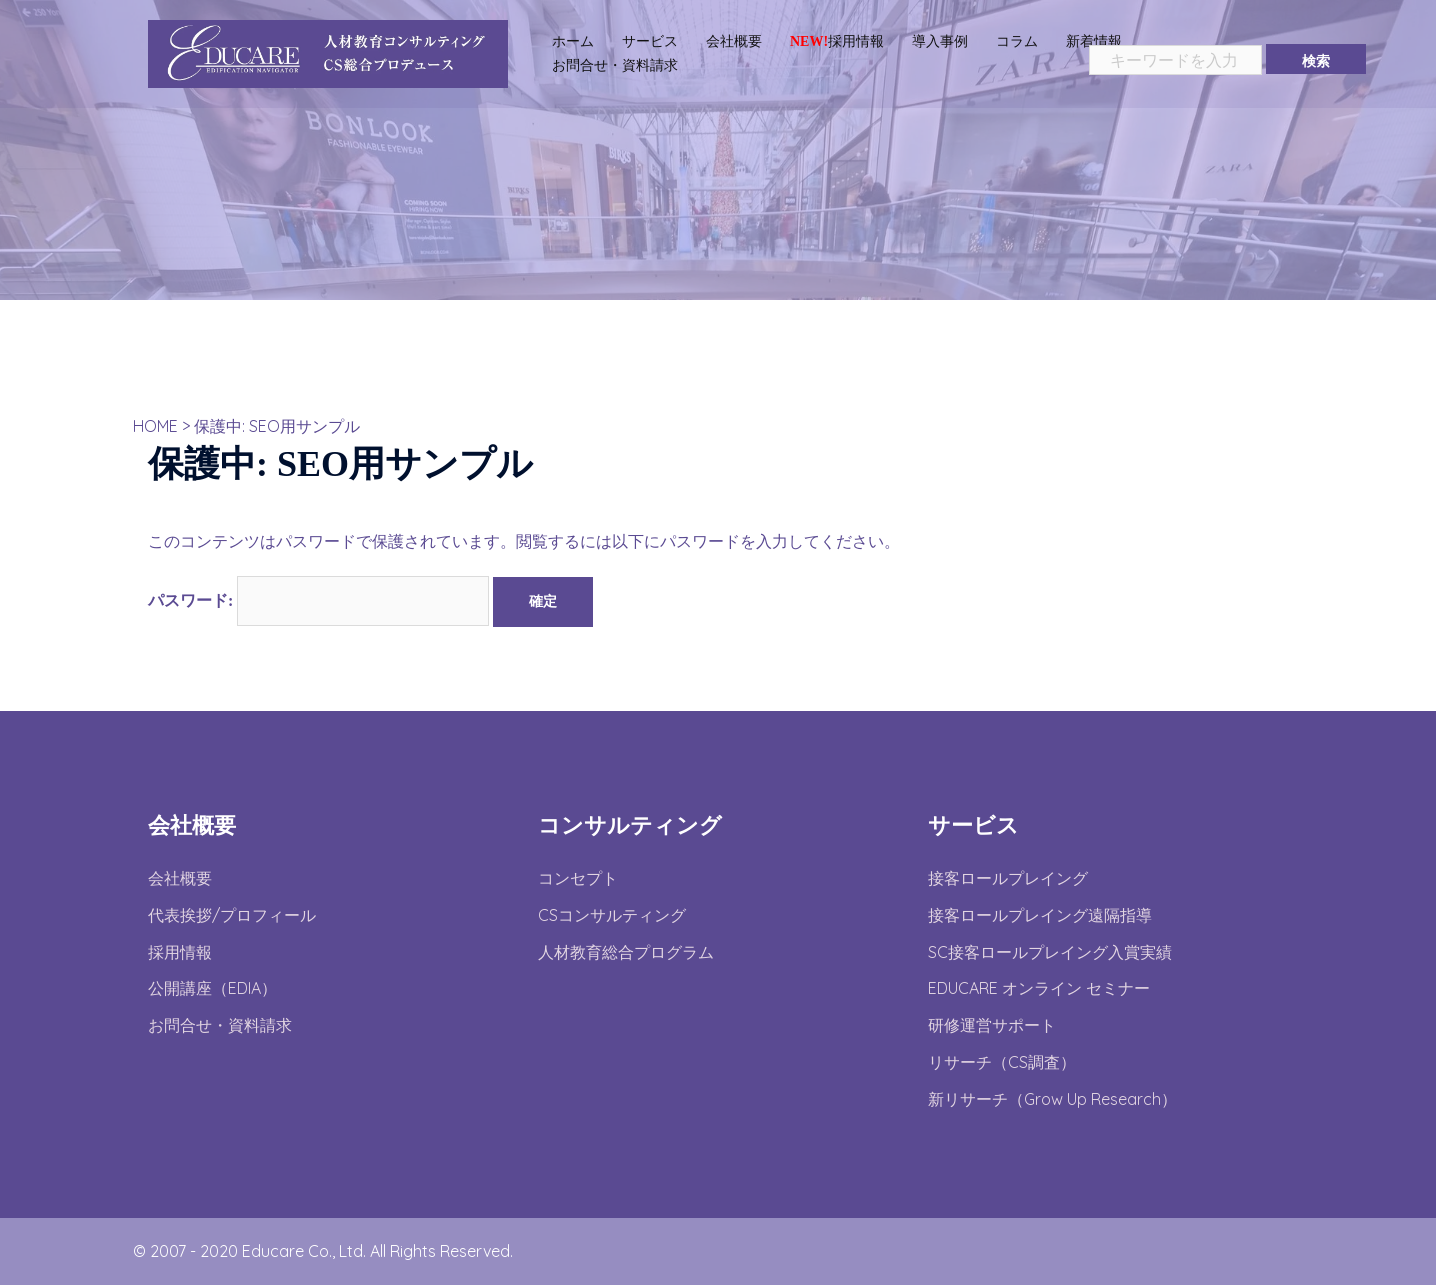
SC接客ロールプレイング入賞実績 (1050, 952)
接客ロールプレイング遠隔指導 (1040, 915)
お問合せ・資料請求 (615, 65)
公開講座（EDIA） (212, 988)
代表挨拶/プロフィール (232, 915)
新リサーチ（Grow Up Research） (1052, 1099)
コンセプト (578, 878)
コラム (1017, 41)
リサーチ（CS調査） (1002, 1062)
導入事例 (940, 41)
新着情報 (1094, 41)
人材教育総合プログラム (626, 952)
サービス (650, 41)
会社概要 (734, 41)
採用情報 (837, 41)
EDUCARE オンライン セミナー (1039, 988)
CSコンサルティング (612, 915)
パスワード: (318, 601)
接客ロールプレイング (1008, 878)
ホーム (573, 41)
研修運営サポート (992, 1025)
